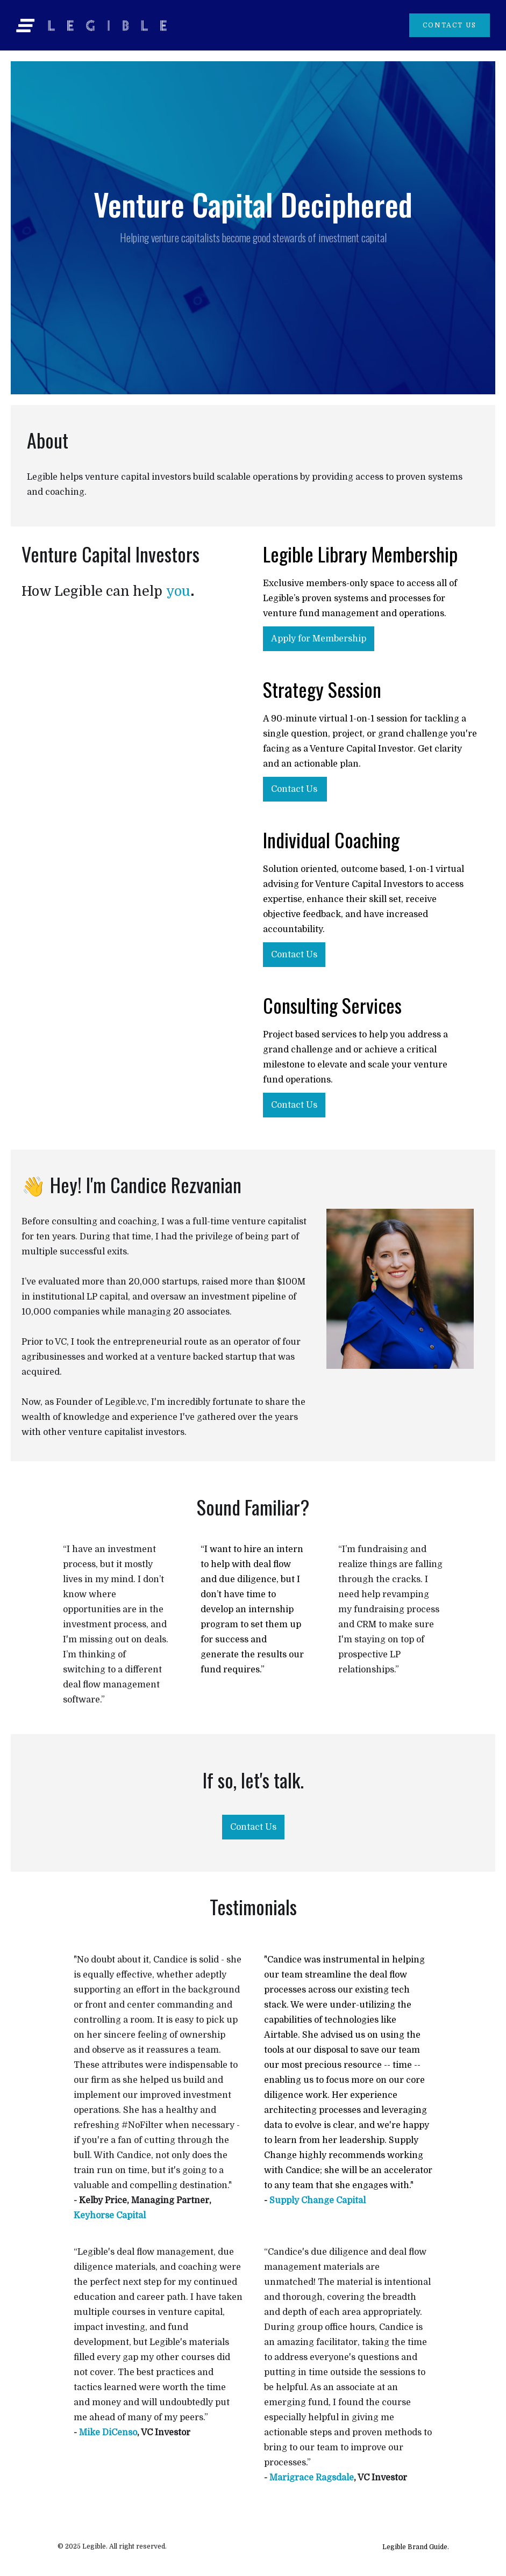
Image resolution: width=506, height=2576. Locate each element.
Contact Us (294, 789)
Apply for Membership (318, 639)
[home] (212, 25)
